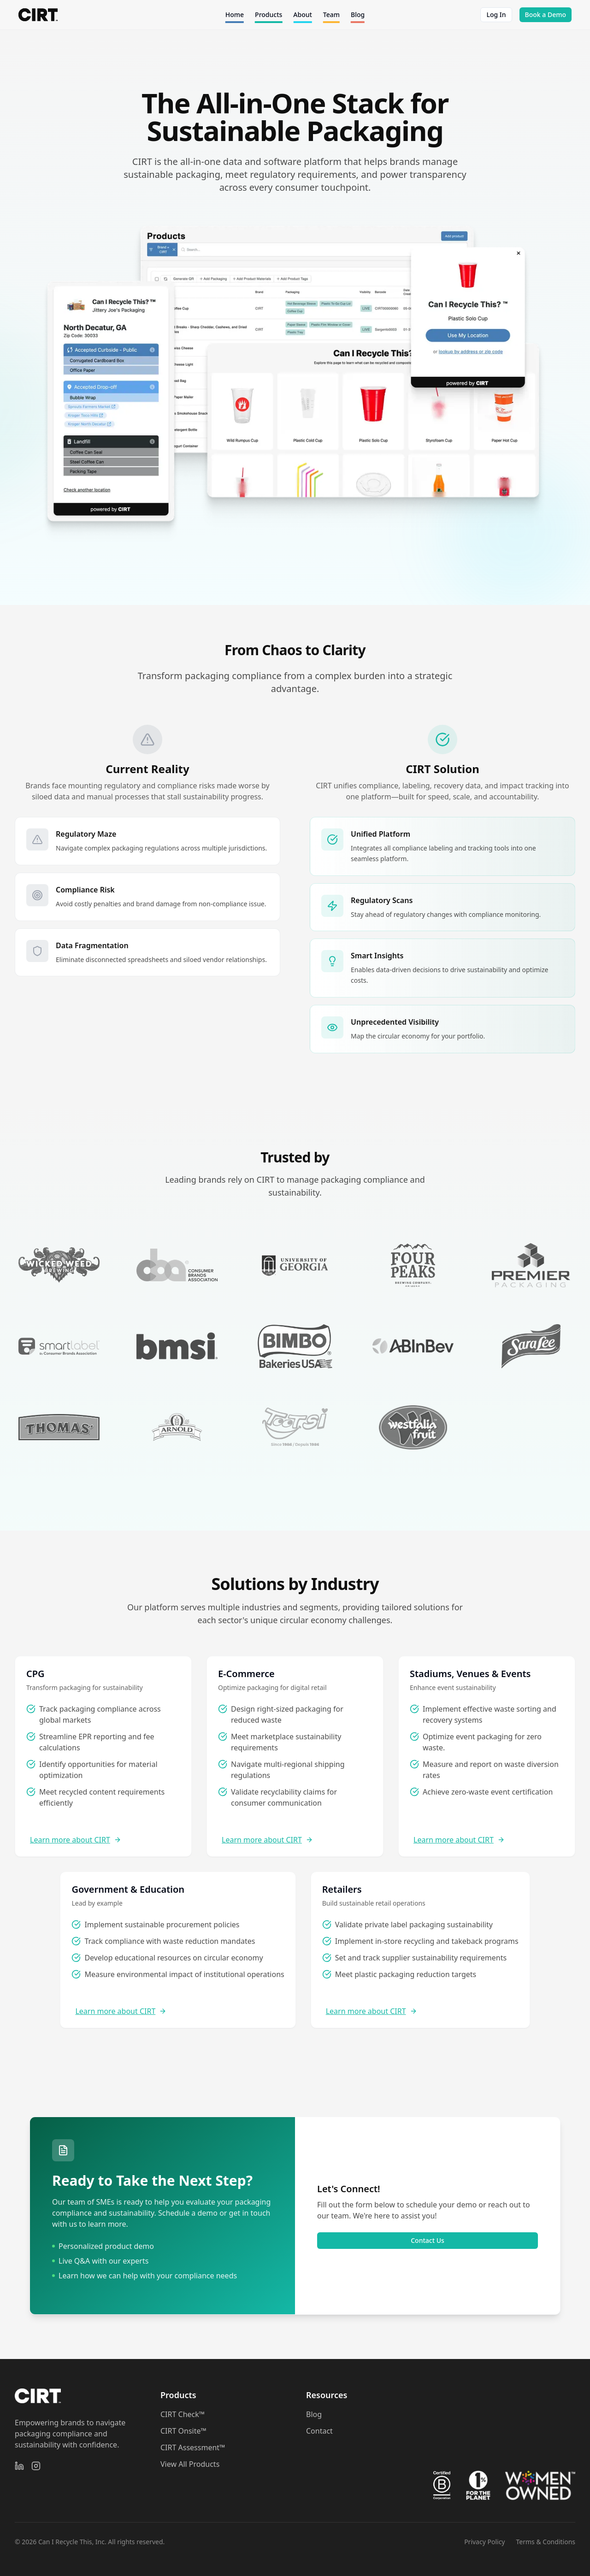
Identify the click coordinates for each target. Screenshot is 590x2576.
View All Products (189, 2464)
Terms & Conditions (546, 2541)
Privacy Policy (484, 2541)
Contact (319, 2431)
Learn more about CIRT (75, 1840)
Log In (496, 14)
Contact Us (427, 2240)
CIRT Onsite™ (183, 2431)
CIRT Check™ (182, 2414)
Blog (314, 2414)
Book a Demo (545, 14)
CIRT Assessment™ (192, 2447)
